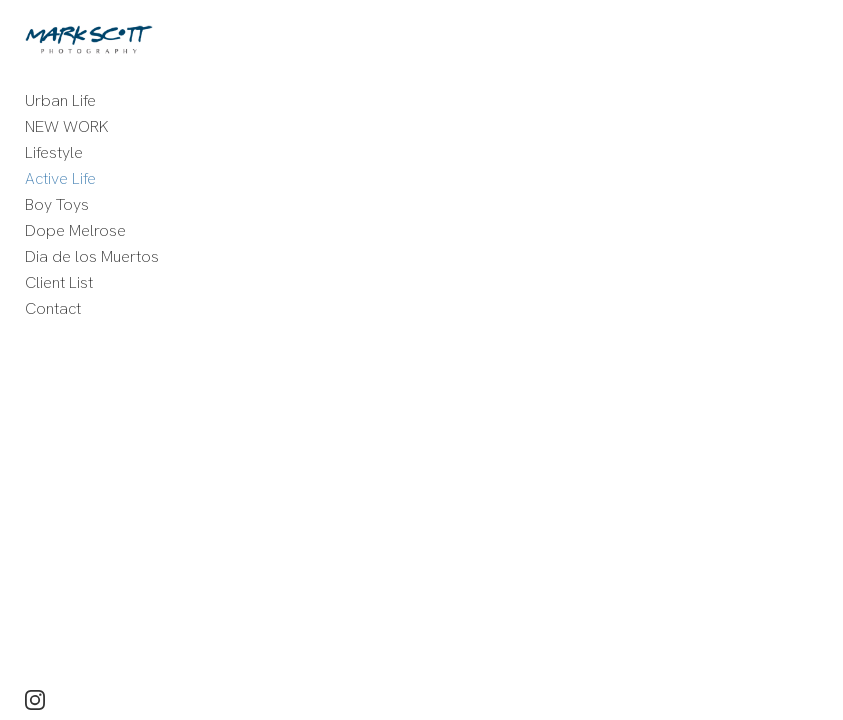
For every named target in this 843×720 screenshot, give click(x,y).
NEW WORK (67, 126)
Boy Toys (57, 204)
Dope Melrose (75, 230)
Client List (59, 282)
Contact (53, 308)
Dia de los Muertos (92, 256)
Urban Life (60, 100)
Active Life (60, 178)
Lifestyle (54, 152)
